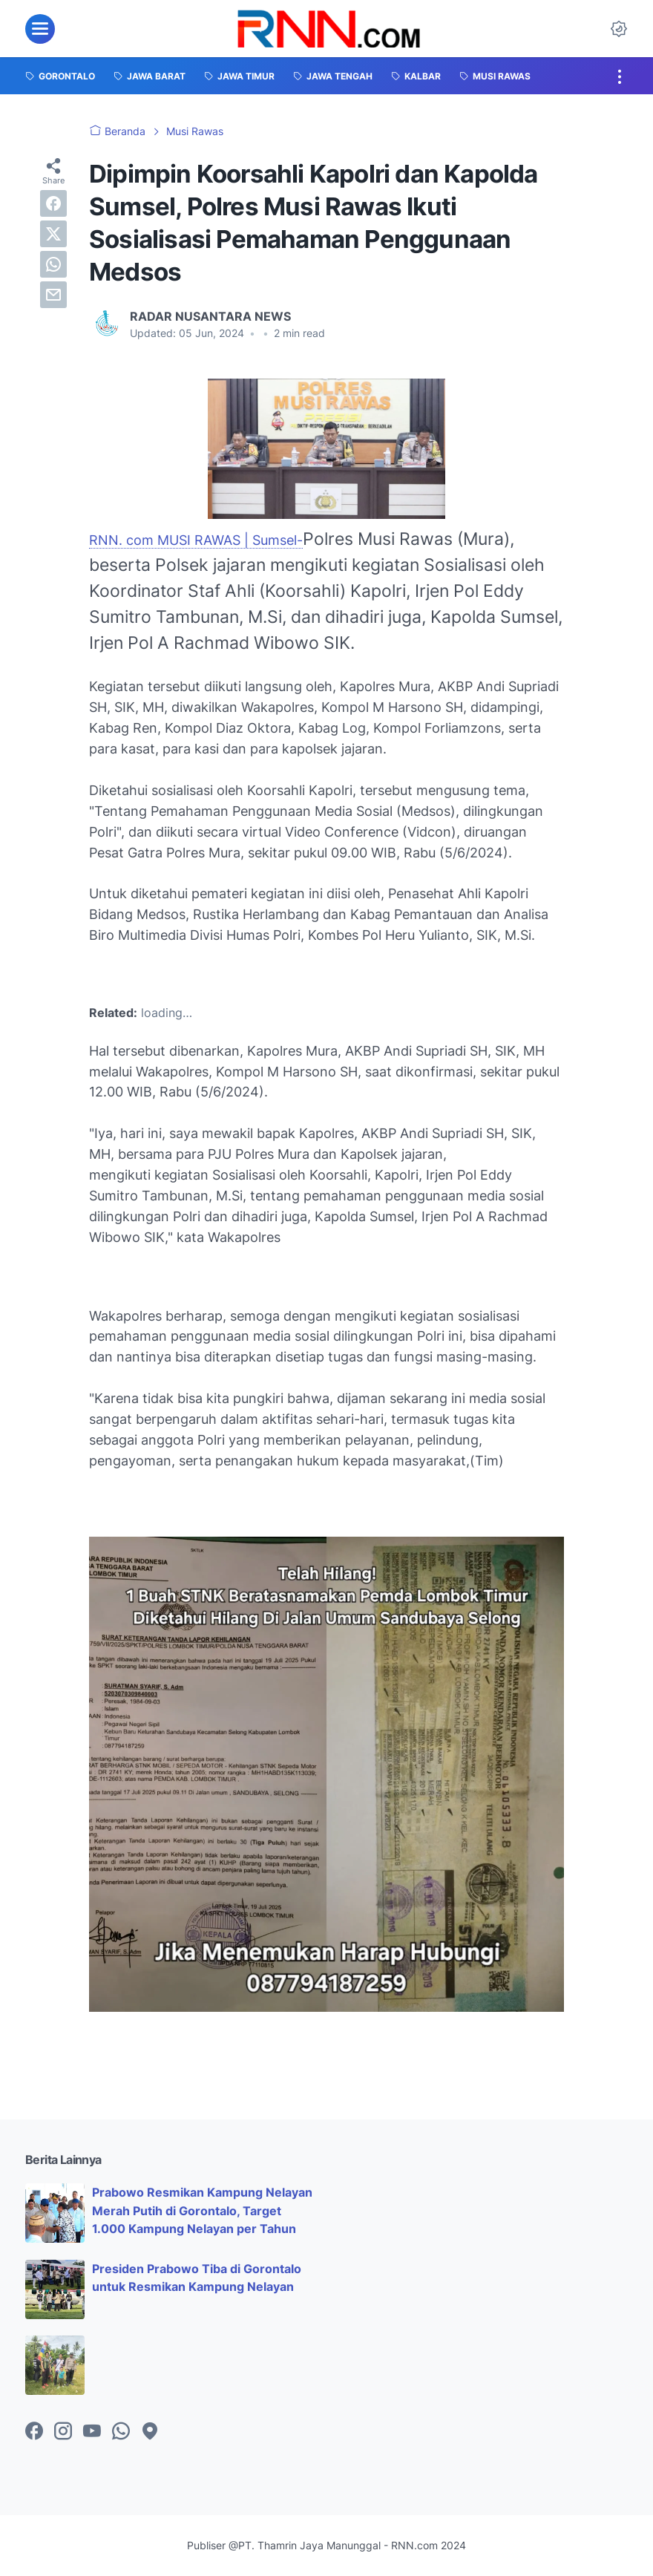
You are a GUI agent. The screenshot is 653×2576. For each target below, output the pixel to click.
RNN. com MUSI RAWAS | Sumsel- (196, 540)
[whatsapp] (53, 264)
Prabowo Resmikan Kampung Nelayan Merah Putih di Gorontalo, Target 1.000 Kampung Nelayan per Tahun (202, 2211)
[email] (53, 294)
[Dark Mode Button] (619, 29)
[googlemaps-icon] (150, 2432)
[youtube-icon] (92, 2432)
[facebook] (53, 203)
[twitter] (53, 233)
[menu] (40, 29)
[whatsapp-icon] (121, 2432)
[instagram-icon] (63, 2432)
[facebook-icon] (34, 2432)
